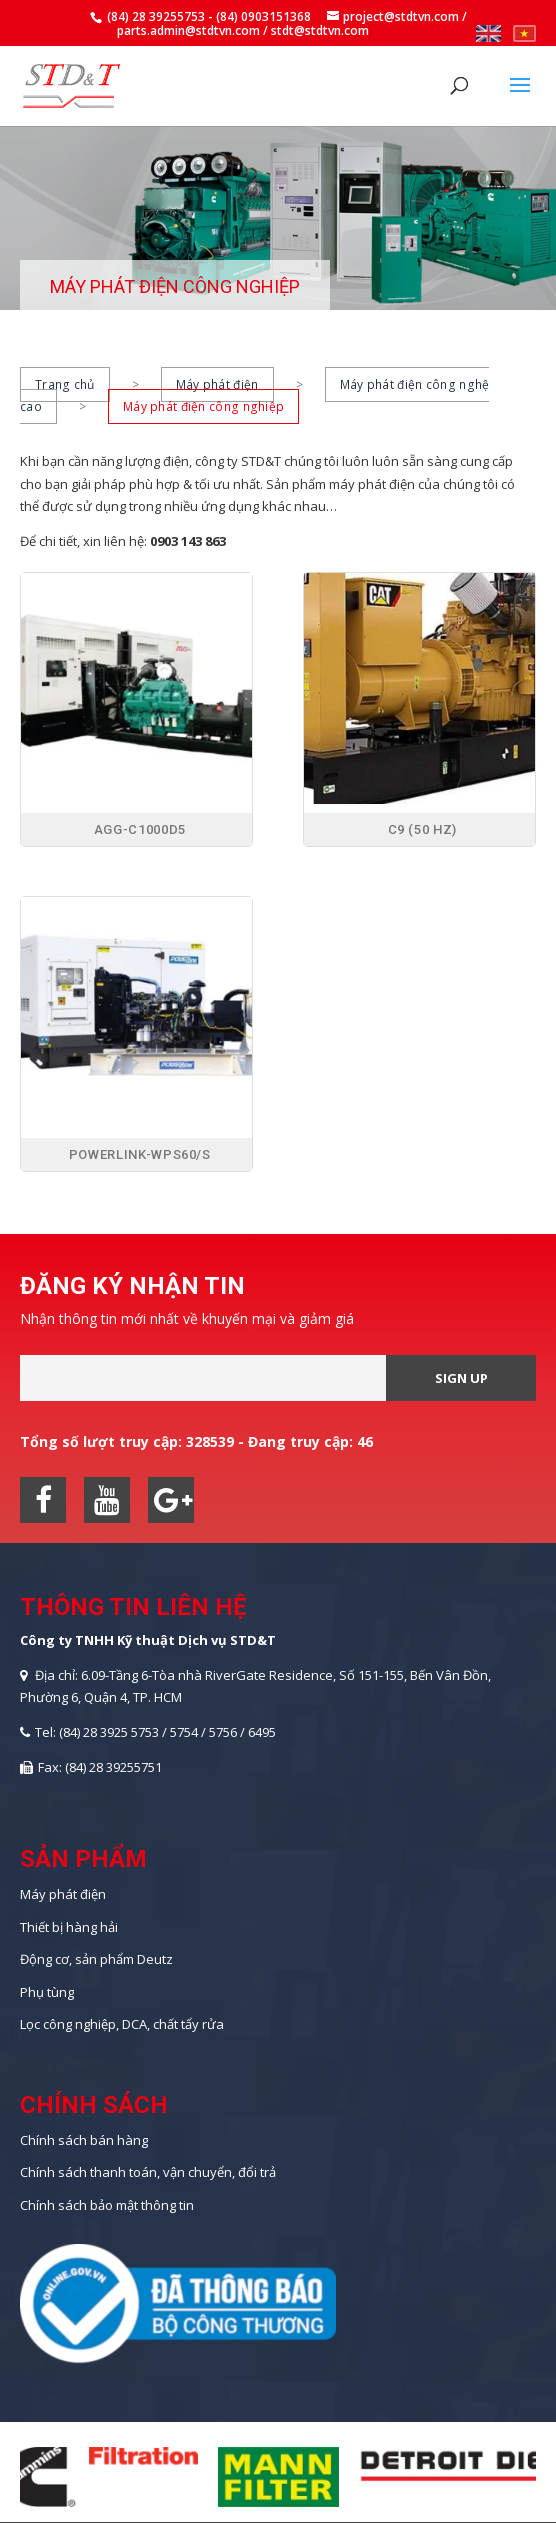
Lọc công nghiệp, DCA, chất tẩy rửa (122, 2024)
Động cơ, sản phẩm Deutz (96, 1959)
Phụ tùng (47, 1992)
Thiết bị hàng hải (69, 1927)
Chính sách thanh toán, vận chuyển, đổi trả (148, 2172)
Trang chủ (65, 384)
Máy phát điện (217, 384)
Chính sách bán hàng (84, 2140)
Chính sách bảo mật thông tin (107, 2205)
